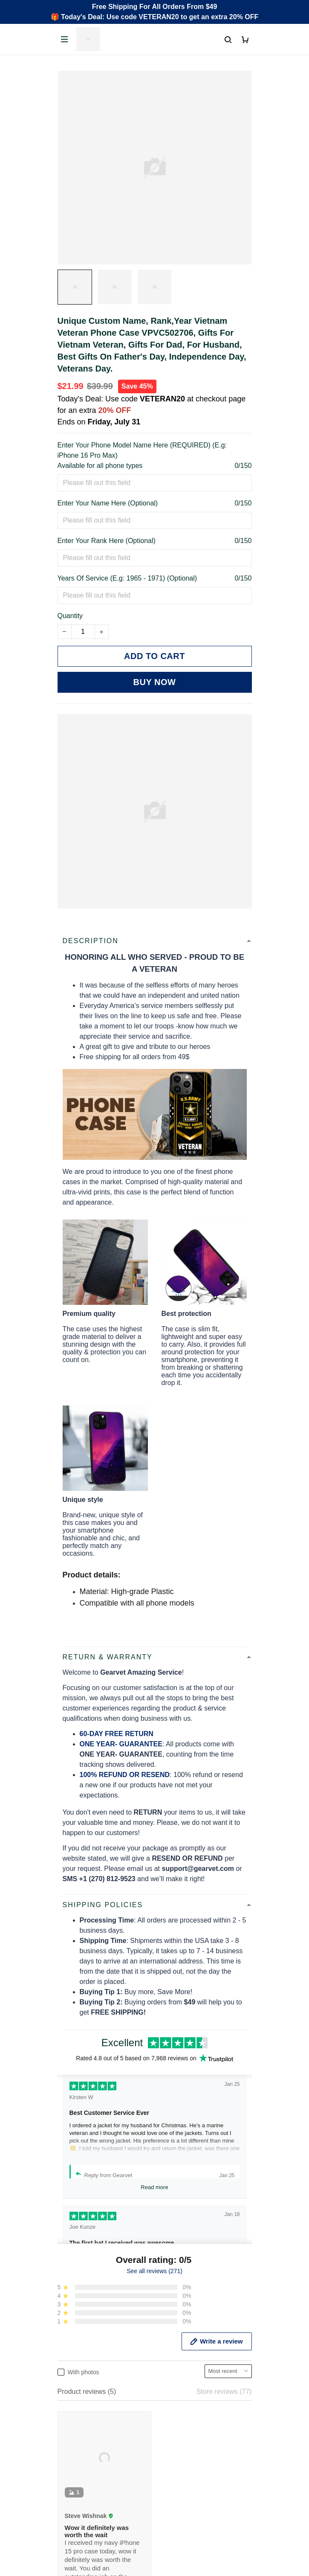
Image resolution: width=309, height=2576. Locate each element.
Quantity (70, 615)
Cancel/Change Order (91, 2528)
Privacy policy (78, 2570)
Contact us (74, 2485)
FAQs (66, 2499)
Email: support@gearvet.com (102, 2417)
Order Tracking (80, 2470)
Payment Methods (85, 2514)
